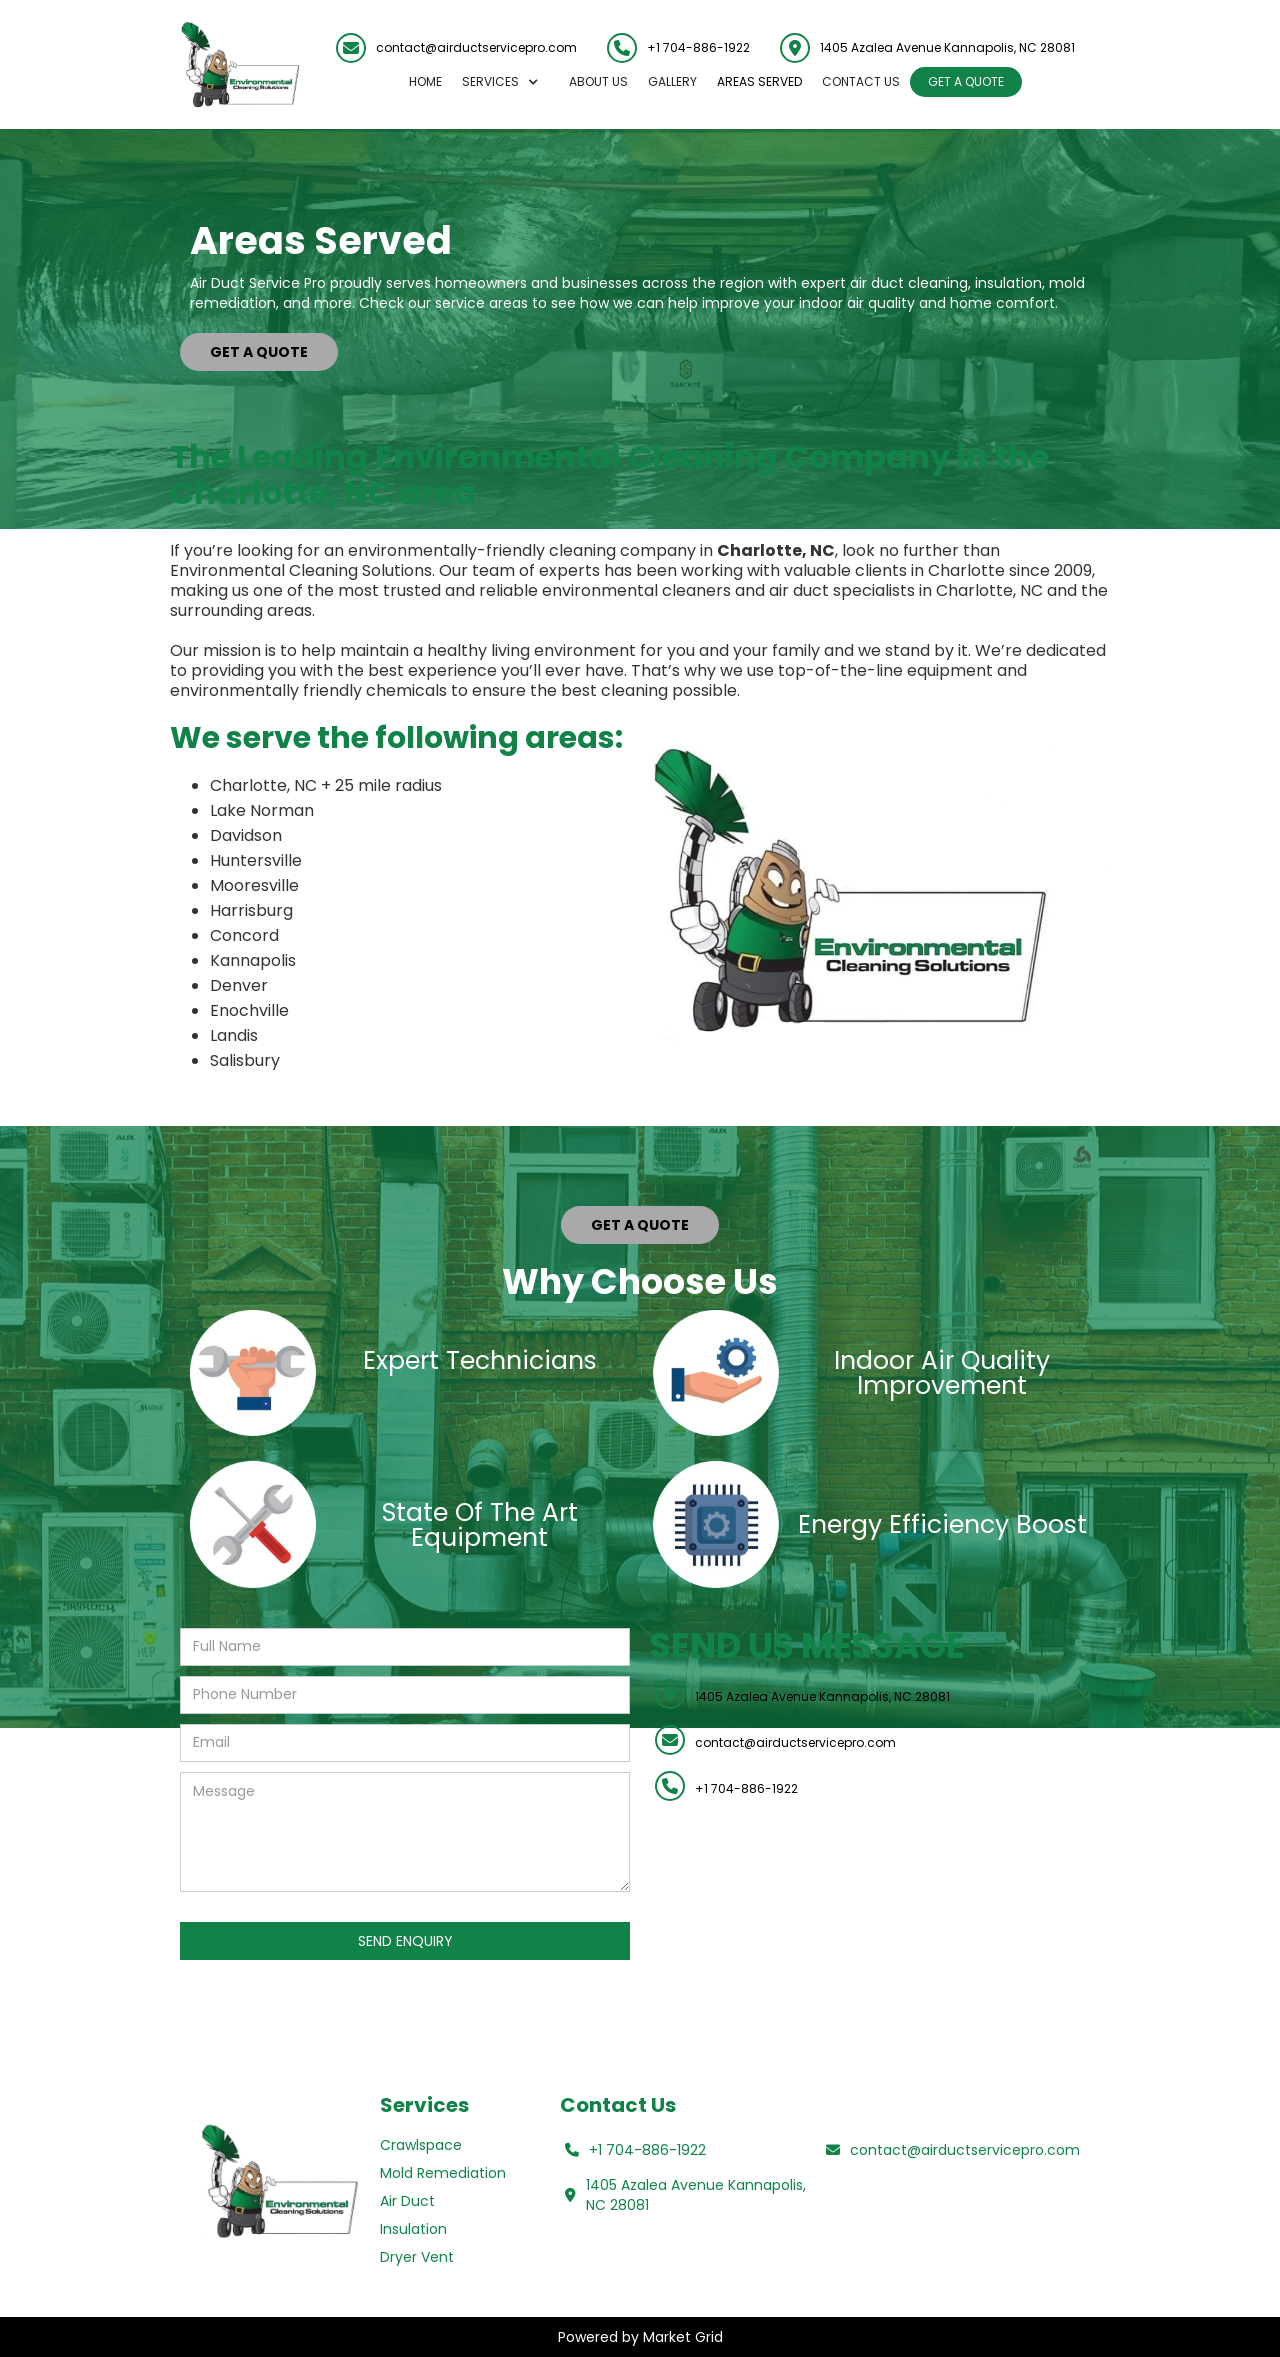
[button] (505, 82)
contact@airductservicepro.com (476, 48)
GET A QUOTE (966, 81)
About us (598, 81)
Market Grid (683, 2337)
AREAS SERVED (759, 81)
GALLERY (672, 81)
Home (425, 81)
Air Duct (407, 2201)
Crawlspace (421, 2145)
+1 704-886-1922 (698, 48)
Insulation (413, 2229)
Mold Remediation (443, 2173)
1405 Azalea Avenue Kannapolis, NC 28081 (822, 1697)
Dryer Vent (417, 2257)
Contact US (861, 81)
